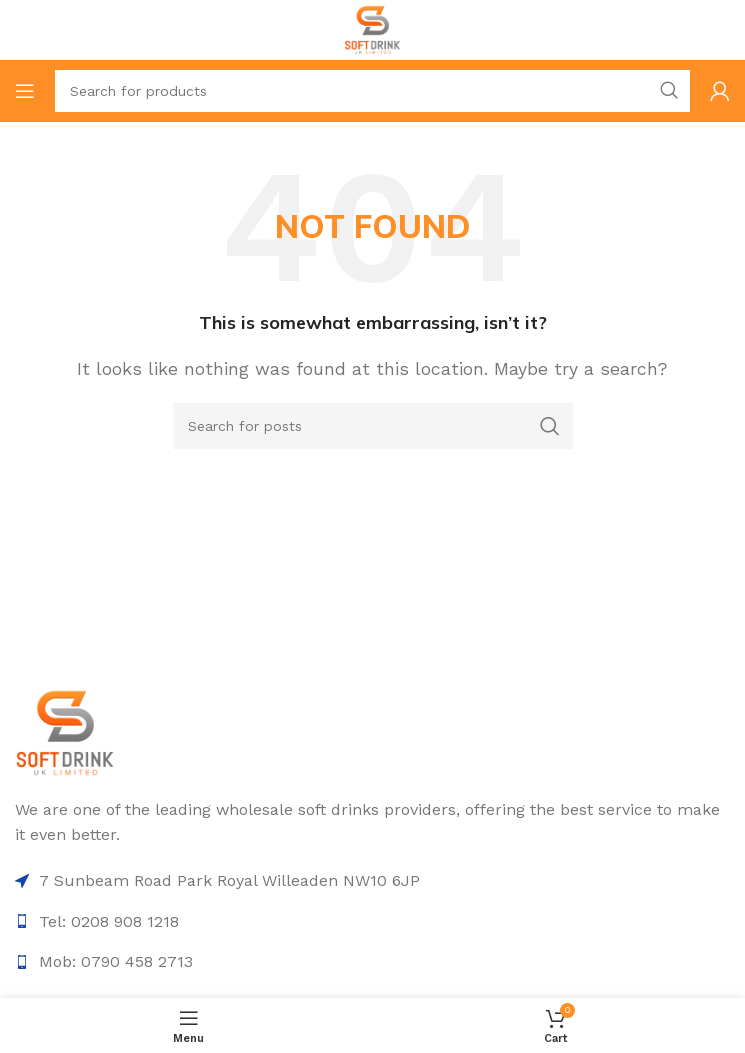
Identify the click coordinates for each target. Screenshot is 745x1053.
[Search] (372, 91)
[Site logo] (372, 28)
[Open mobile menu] (25, 91)
